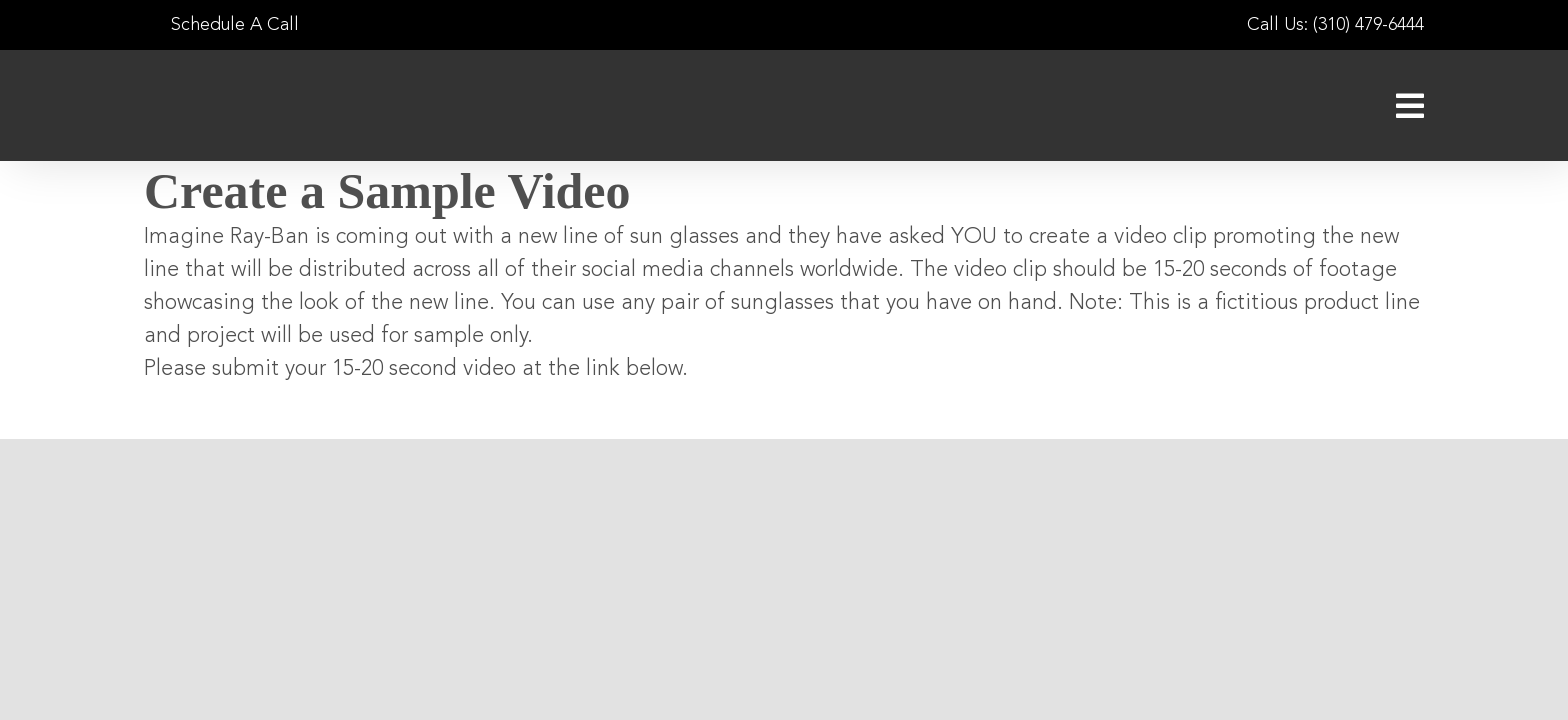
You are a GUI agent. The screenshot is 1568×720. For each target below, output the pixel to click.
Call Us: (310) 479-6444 (1335, 25)
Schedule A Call (221, 25)
